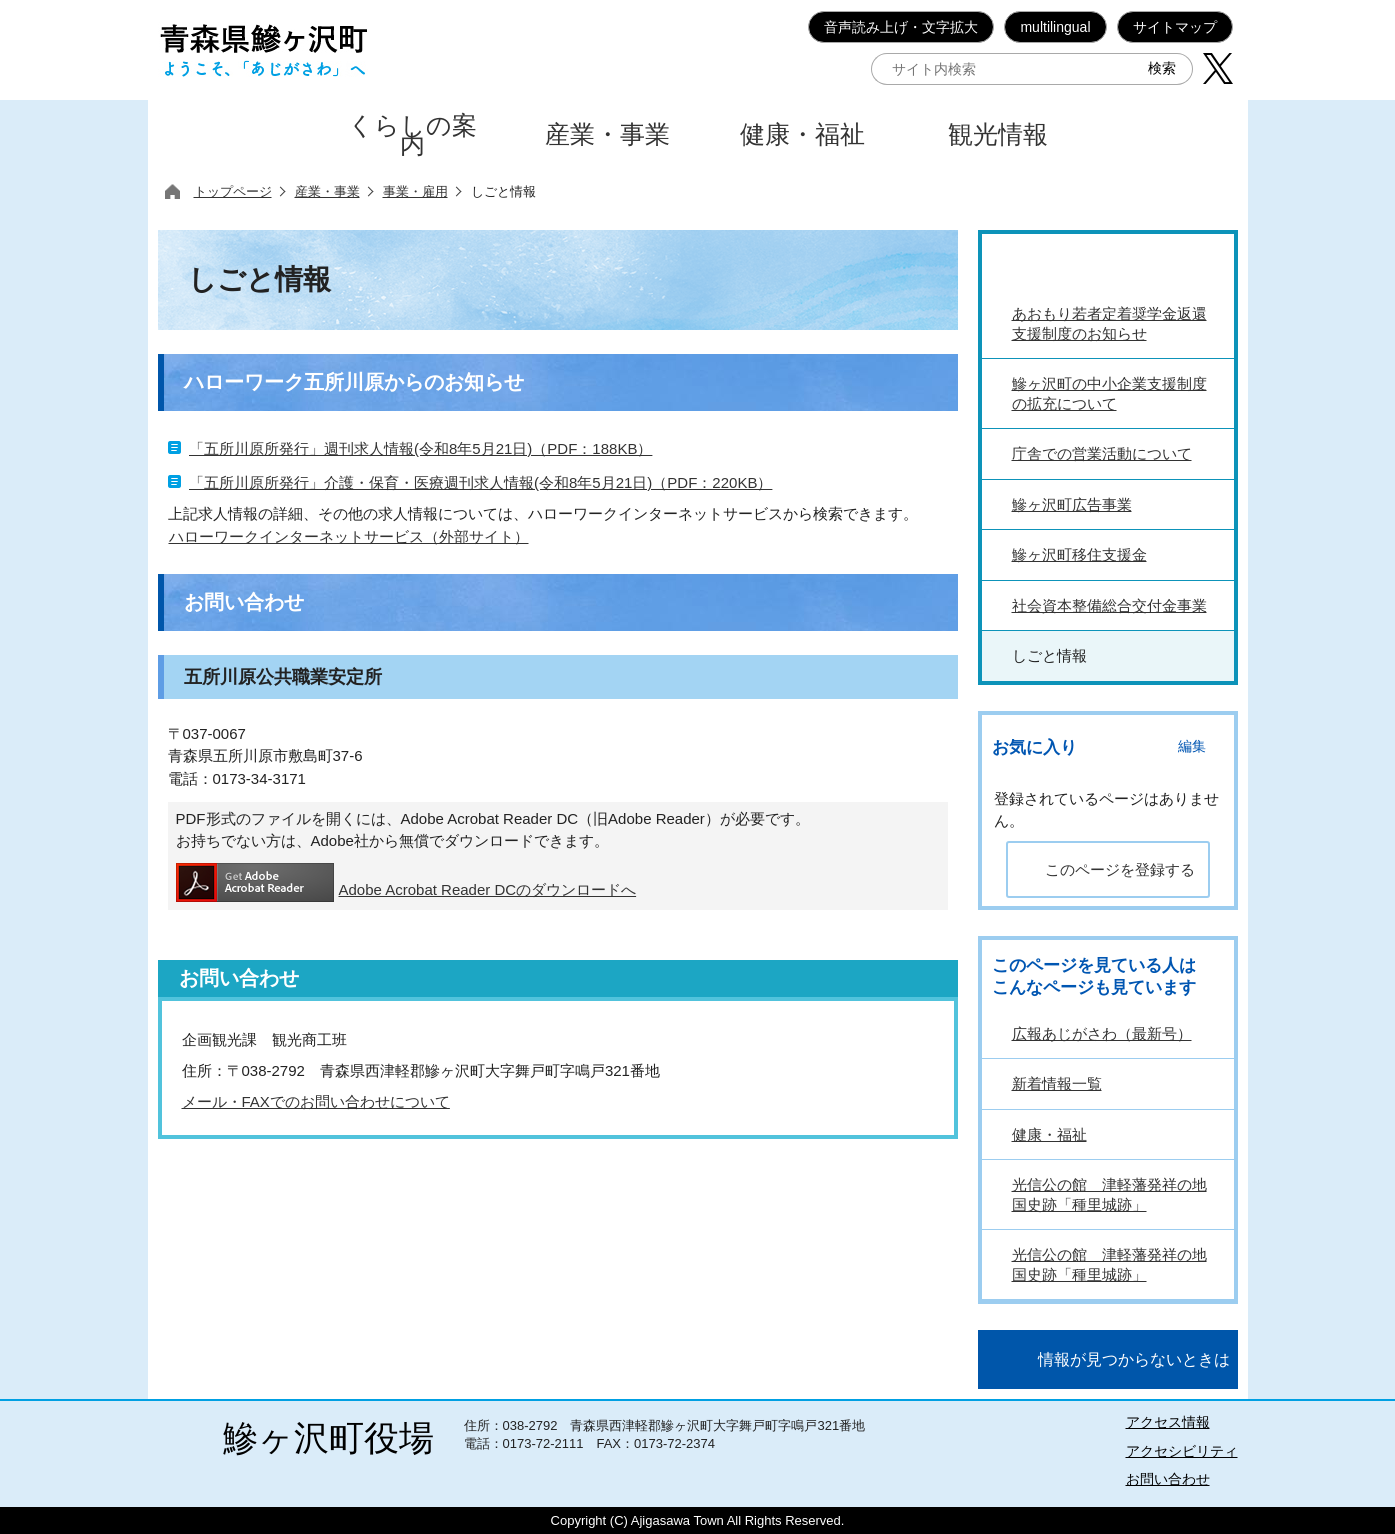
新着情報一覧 (1057, 1083)
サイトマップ (1175, 27)
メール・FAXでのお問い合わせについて (316, 1101)
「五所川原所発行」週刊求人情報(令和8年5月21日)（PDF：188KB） (420, 448)
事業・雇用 (415, 191)
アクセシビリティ (1182, 1451)
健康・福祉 (1049, 1134)
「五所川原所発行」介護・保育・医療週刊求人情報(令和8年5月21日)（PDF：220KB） (480, 482)
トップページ (233, 191)
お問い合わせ (1168, 1479)
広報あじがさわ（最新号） (1102, 1033)
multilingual (1055, 27)
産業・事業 (327, 191)
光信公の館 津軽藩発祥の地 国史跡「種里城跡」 (1109, 1194)
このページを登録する (1120, 869)
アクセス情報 (1168, 1422)
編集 (1192, 746)
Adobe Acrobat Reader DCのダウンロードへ (406, 882)
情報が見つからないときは (1134, 1359)
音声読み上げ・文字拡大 (901, 27)
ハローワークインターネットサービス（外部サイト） (349, 536)
